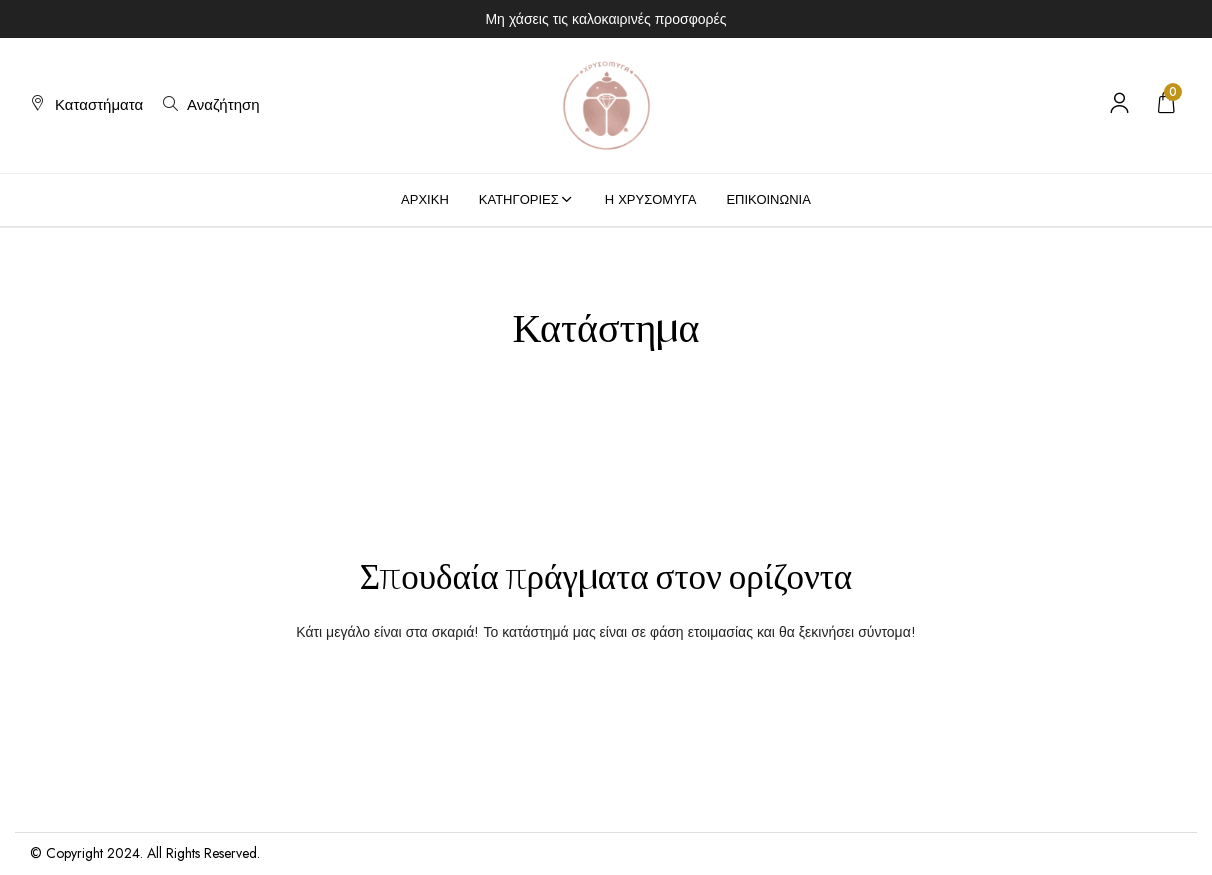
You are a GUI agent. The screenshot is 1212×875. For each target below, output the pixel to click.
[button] (1166, 105)
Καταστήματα (99, 105)
